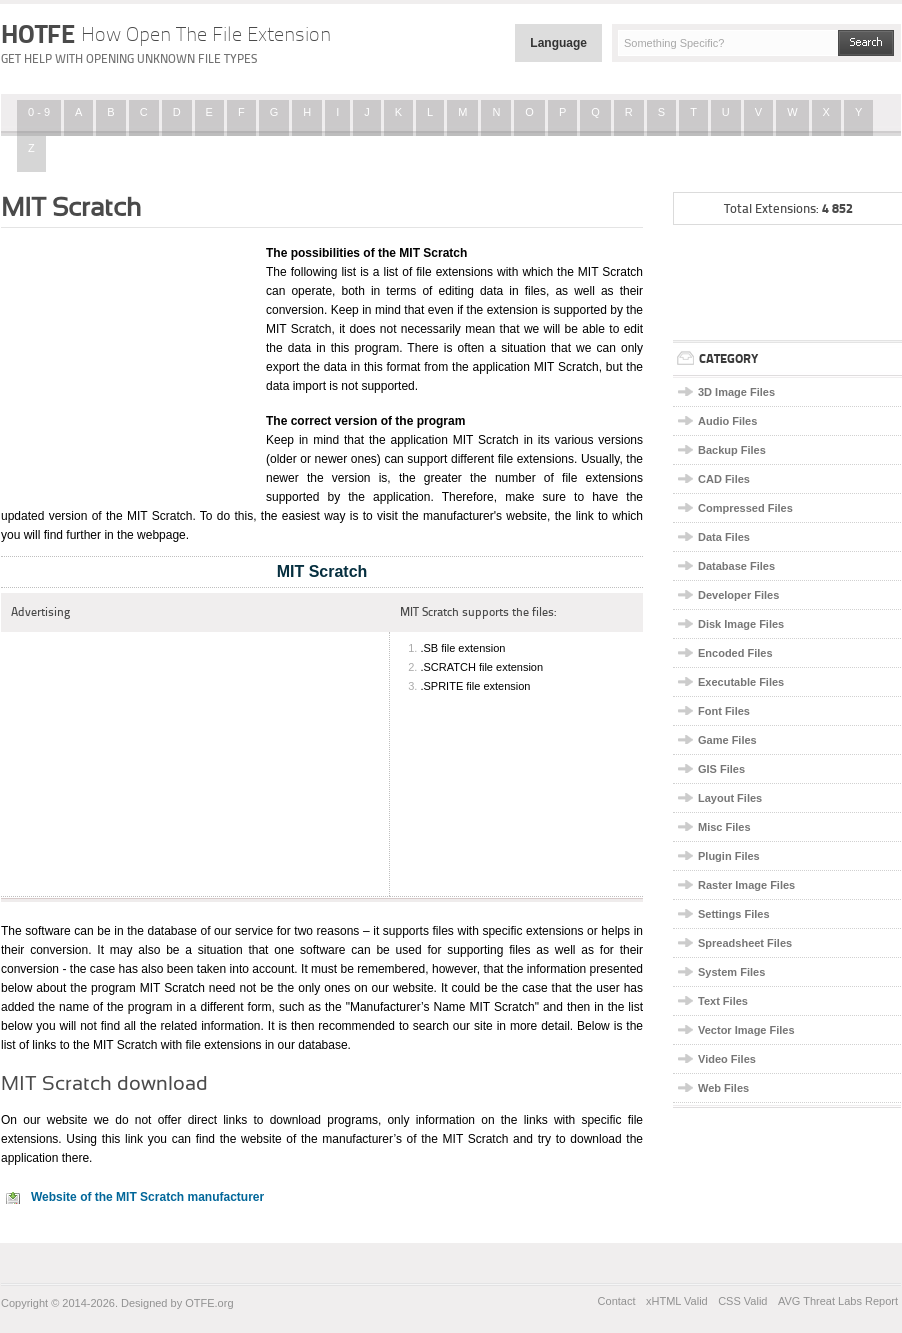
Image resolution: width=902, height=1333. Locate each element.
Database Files (736, 566)
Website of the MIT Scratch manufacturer (147, 1197)
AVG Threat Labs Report (838, 1301)
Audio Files (727, 421)
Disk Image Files (741, 624)
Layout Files (730, 798)
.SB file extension (462, 648)
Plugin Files (729, 856)
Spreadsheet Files (745, 943)
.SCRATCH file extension (481, 667)
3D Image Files (736, 392)
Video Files (727, 1059)
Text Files (723, 1001)
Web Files (723, 1088)
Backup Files (732, 450)
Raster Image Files (746, 885)
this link (122, 1139)
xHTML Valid (677, 1301)
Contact (617, 1301)
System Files (731, 972)
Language (558, 43)
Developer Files (738, 595)
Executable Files (741, 682)
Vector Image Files (746, 1030)
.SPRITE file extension (475, 686)
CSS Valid (742, 1301)
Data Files (724, 537)
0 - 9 (39, 112)
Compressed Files (745, 508)
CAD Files (724, 479)
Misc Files (724, 827)
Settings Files (734, 914)
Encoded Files (735, 653)
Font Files (724, 711)
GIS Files (721, 769)
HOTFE (166, 34)
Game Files (727, 740)
